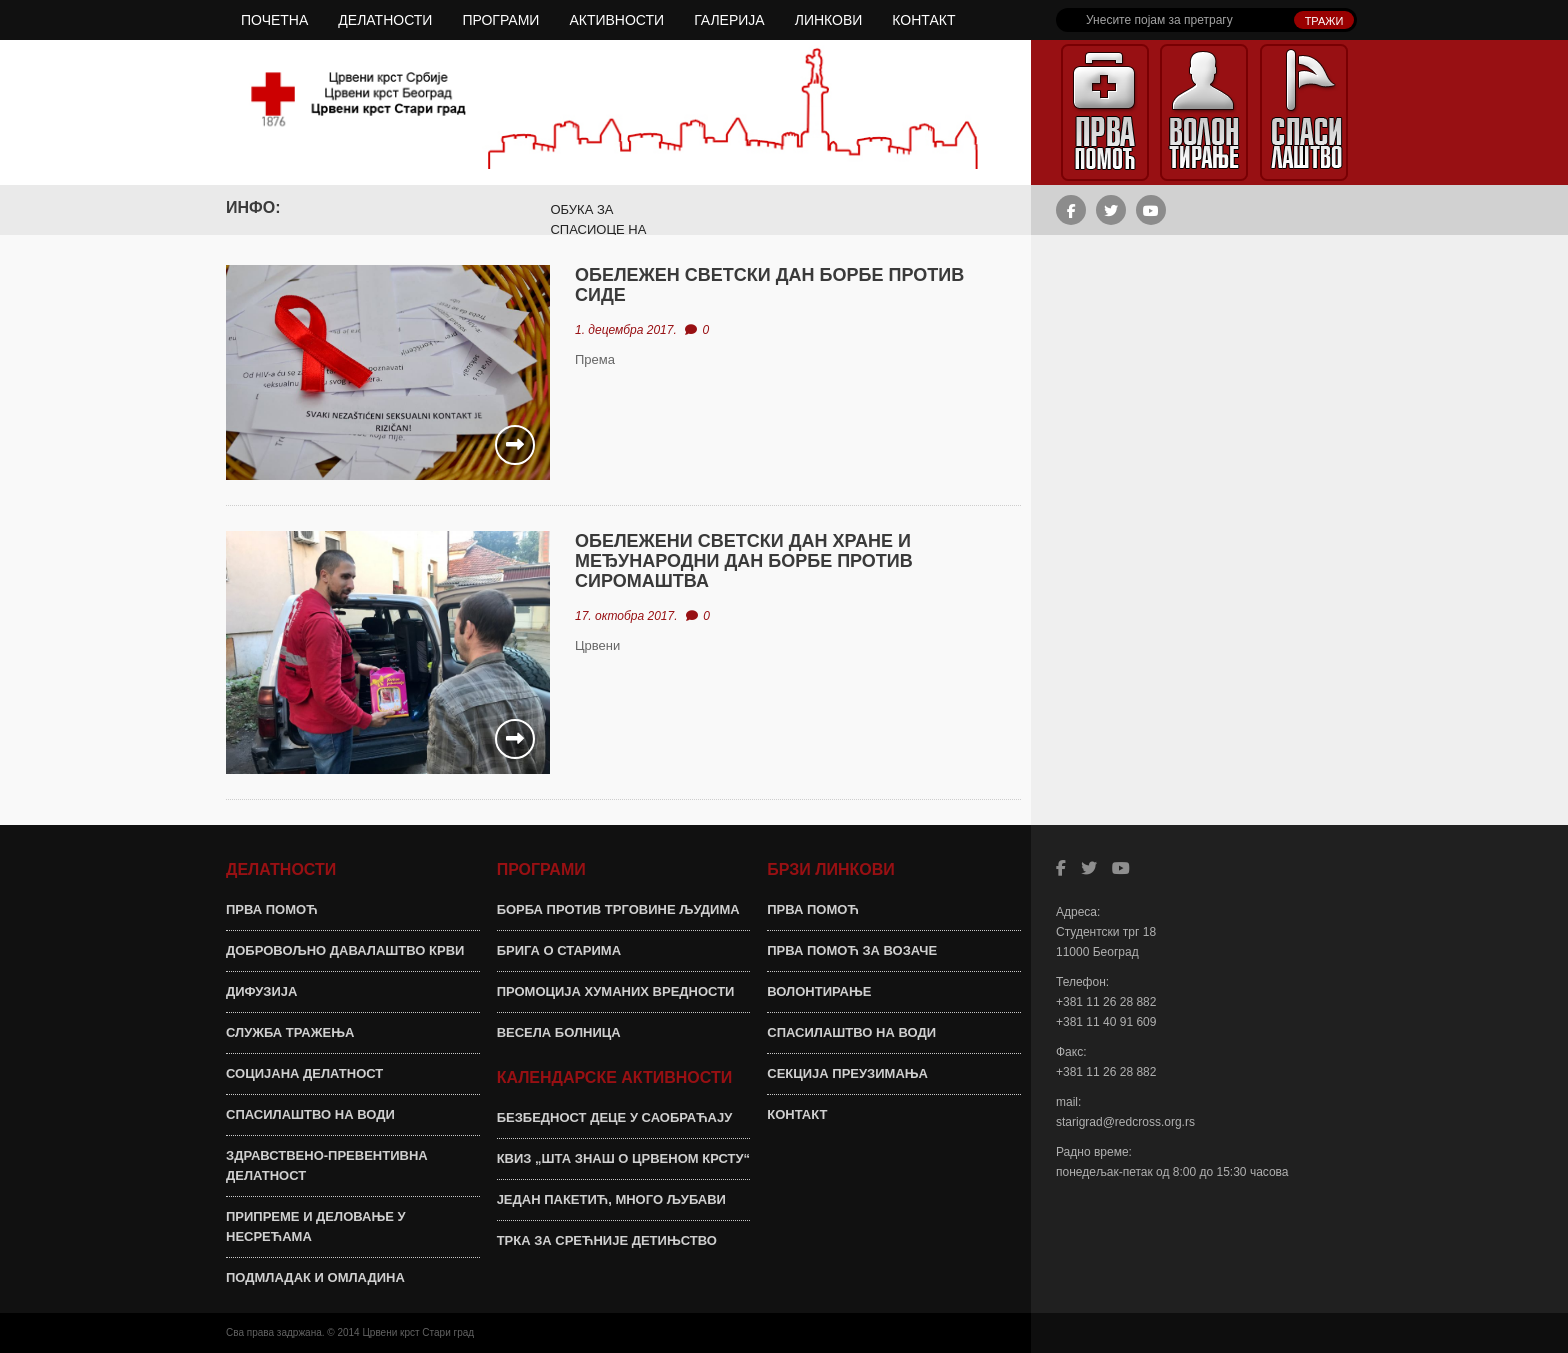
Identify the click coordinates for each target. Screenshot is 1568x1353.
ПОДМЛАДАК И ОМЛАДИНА (315, 1277)
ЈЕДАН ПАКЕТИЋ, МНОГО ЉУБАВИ (611, 1199)
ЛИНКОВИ (829, 20)
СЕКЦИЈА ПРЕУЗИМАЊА (847, 1073)
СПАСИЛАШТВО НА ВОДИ (310, 1114)
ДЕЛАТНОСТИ (385, 20)
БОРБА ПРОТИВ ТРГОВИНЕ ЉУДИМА (618, 909)
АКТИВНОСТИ (616, 20)
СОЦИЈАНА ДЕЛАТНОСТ (304, 1073)
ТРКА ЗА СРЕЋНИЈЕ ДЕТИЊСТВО (607, 1240)
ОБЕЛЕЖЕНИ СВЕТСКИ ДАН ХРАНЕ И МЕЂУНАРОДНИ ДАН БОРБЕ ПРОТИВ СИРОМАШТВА (744, 561)
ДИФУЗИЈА (261, 991)
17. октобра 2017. (626, 616)
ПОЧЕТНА (274, 20)
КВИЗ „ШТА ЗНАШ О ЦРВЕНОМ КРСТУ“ (623, 1158)
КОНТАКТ (923, 20)
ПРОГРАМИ (500, 20)
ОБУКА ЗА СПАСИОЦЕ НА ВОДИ (598, 229)
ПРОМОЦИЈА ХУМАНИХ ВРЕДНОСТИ (616, 991)
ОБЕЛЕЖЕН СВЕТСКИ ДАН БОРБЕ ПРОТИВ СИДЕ (769, 285)
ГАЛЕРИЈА (729, 20)
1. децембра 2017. (626, 330)
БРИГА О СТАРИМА (559, 950)
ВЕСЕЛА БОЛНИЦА (559, 1032)
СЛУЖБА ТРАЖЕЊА (290, 1032)
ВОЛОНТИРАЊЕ (819, 991)
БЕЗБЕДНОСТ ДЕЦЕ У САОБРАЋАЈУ (615, 1117)
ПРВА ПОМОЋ (272, 909)
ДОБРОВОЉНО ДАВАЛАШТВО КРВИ (345, 950)
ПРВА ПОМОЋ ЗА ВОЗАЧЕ (852, 950)
